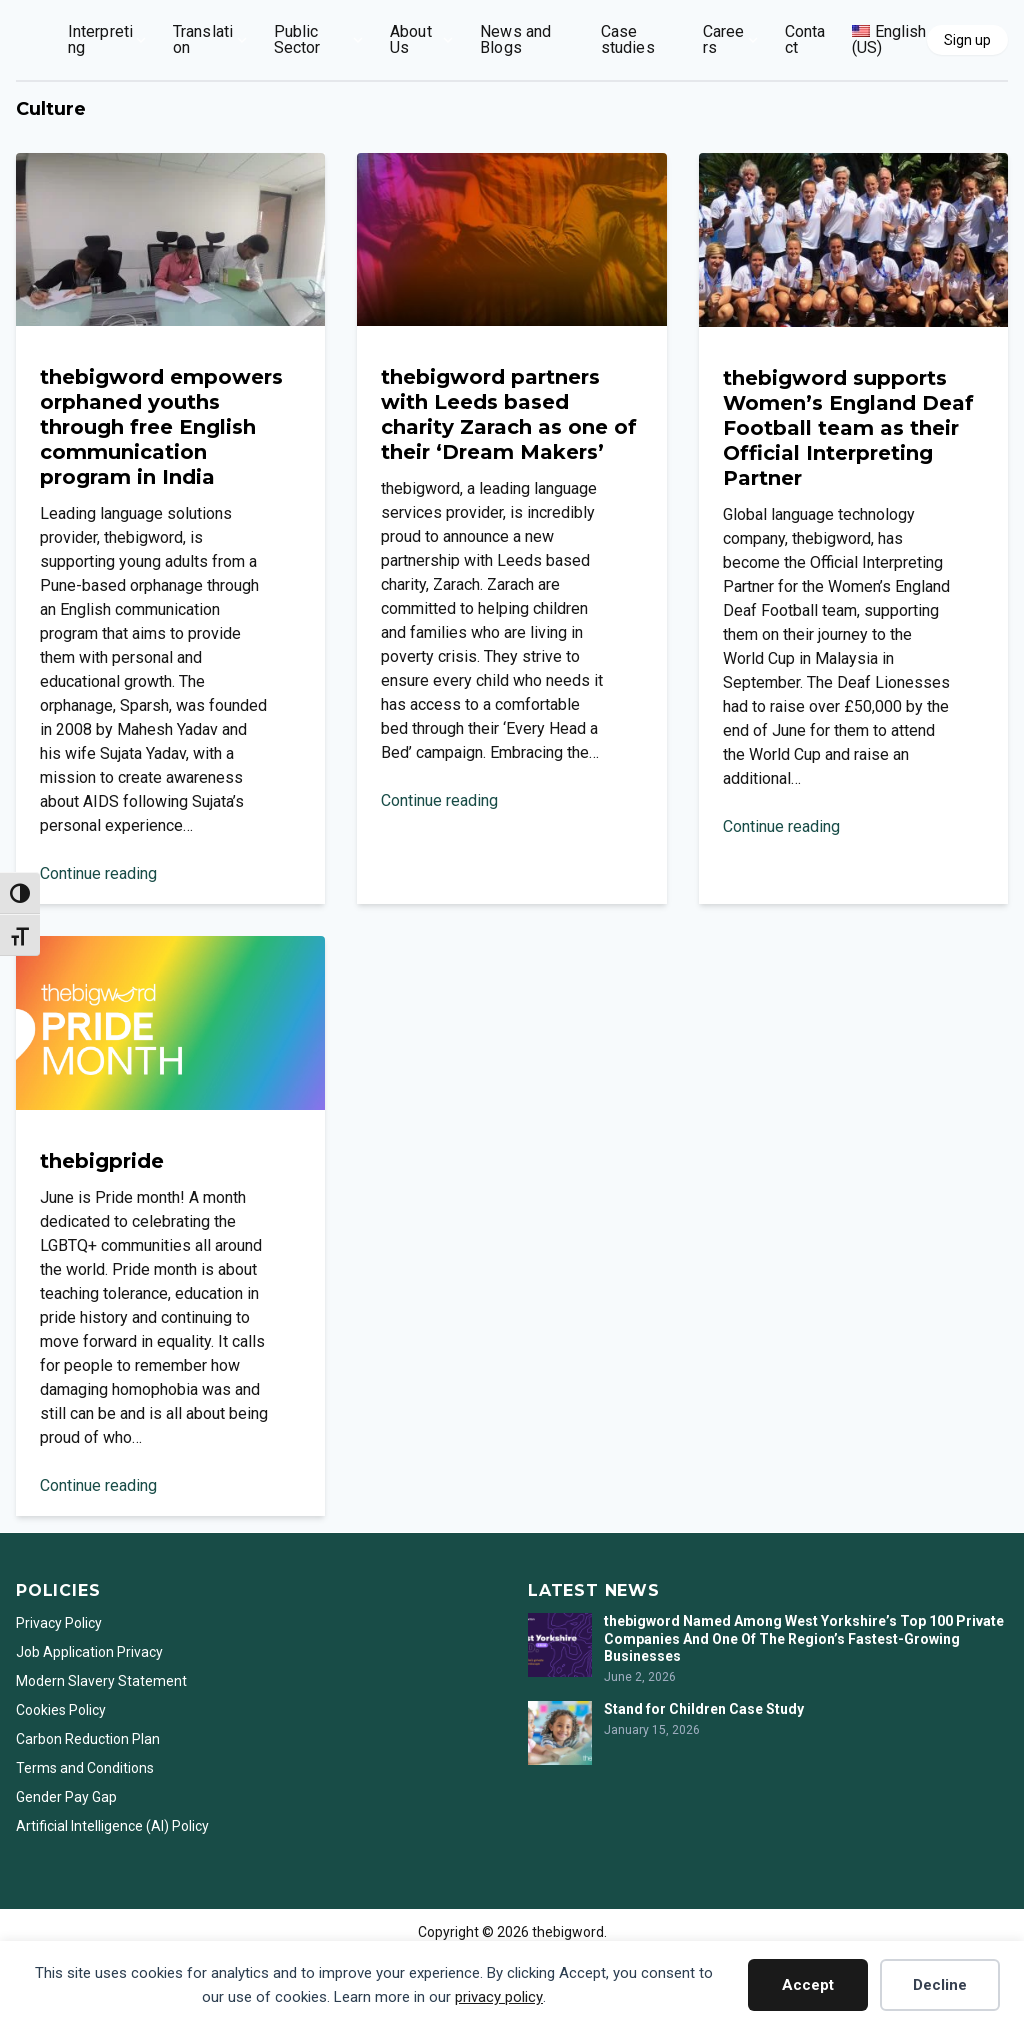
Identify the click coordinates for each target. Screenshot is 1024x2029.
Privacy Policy (59, 1623)
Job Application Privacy (89, 1652)
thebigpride (102, 1161)
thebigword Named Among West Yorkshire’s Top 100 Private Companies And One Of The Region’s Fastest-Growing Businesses (804, 1638)
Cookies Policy (61, 1710)
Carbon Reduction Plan (88, 1739)
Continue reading (98, 873)
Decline (940, 1985)
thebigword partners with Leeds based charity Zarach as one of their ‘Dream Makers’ (509, 414)
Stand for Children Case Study (704, 1709)
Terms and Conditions (85, 1768)
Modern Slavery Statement (103, 1681)
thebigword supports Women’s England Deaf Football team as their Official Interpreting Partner (848, 428)
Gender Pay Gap (66, 1797)
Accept (808, 1985)
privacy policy (499, 1997)
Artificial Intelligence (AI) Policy (112, 1826)
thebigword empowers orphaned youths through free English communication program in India (161, 427)
